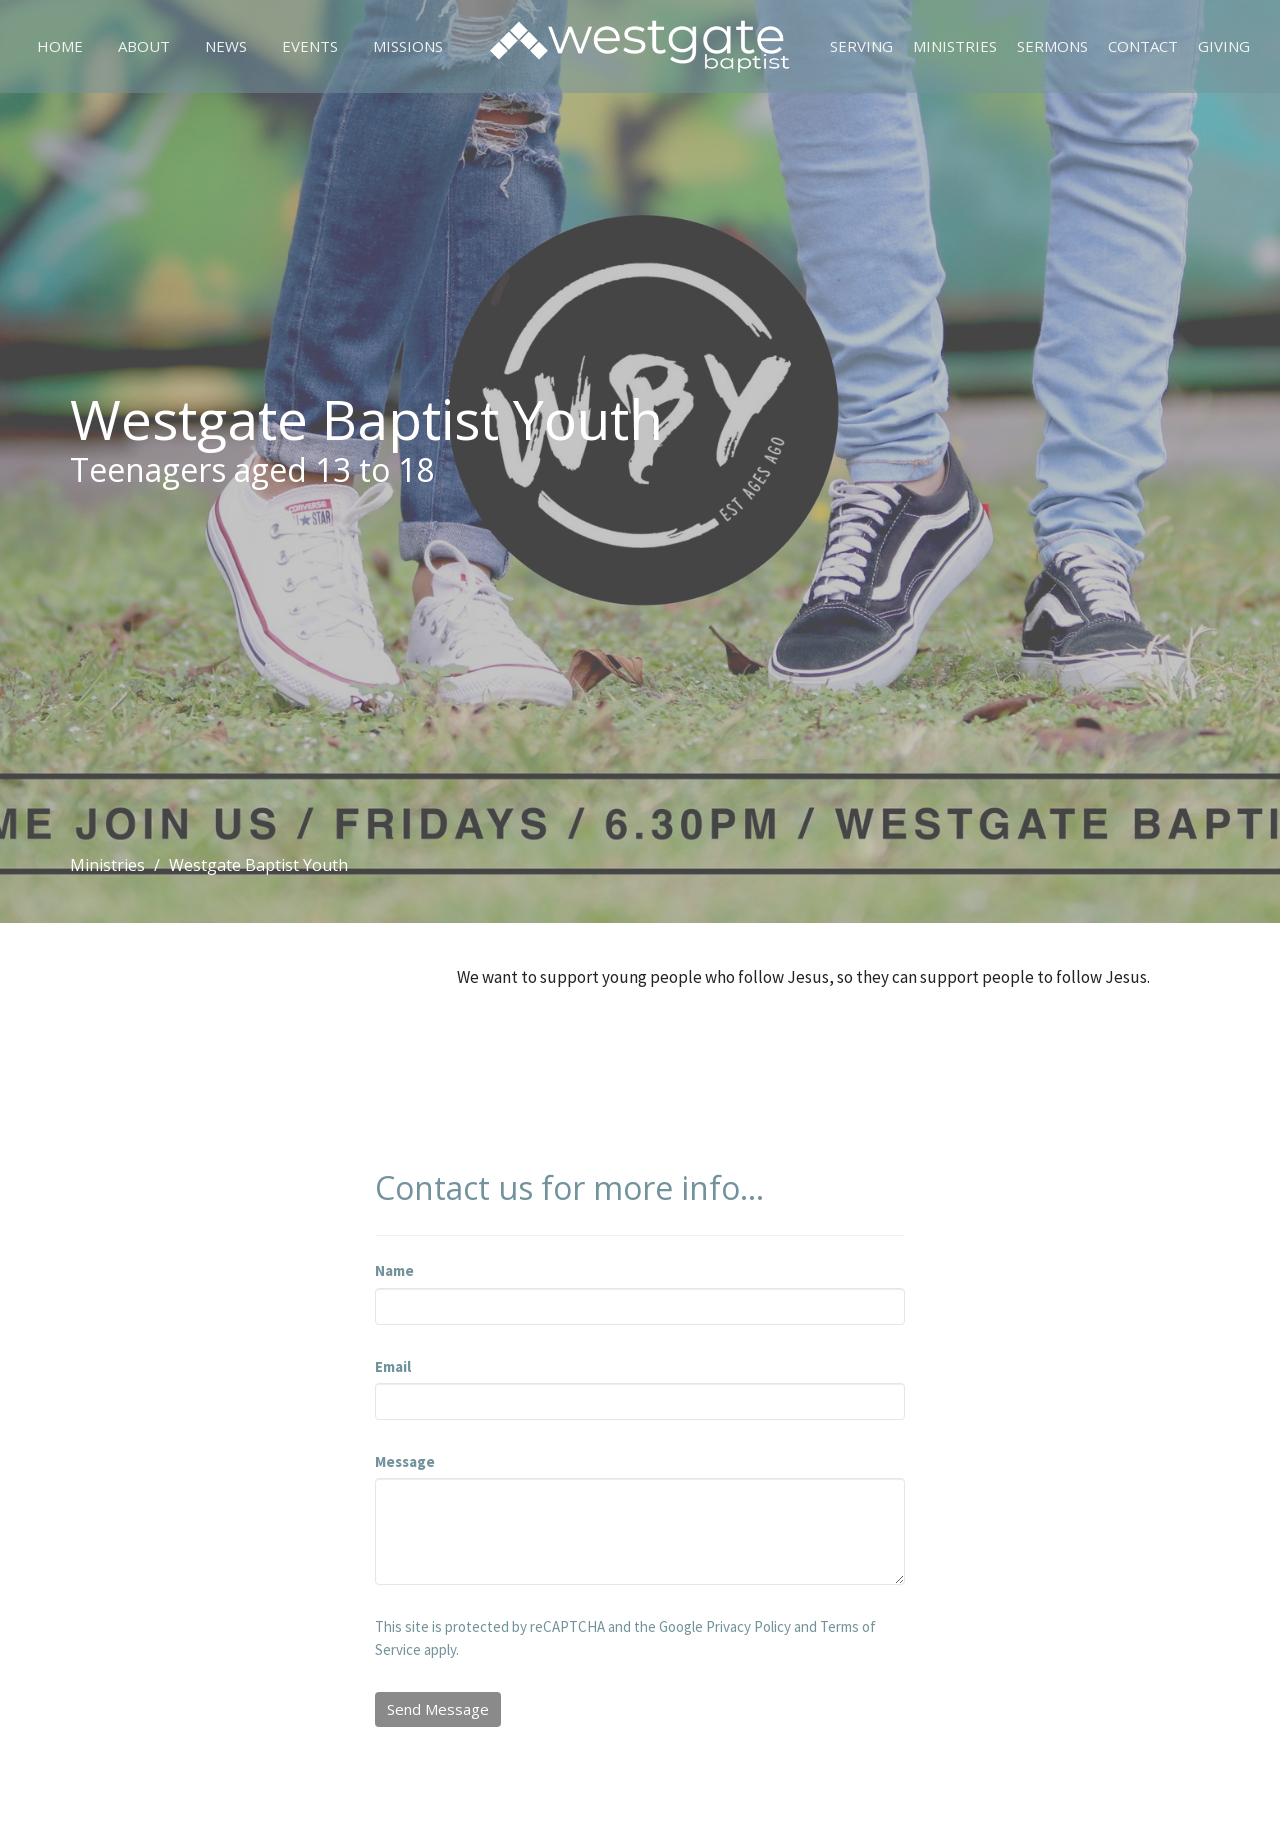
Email (393, 1366)
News (226, 46)
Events (310, 46)
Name (394, 1270)
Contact (1143, 46)
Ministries (955, 46)
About (144, 46)
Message (405, 1461)
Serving (861, 46)
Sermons (1052, 46)
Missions (408, 46)
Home (60, 46)
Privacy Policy (748, 1626)
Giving (1224, 46)
